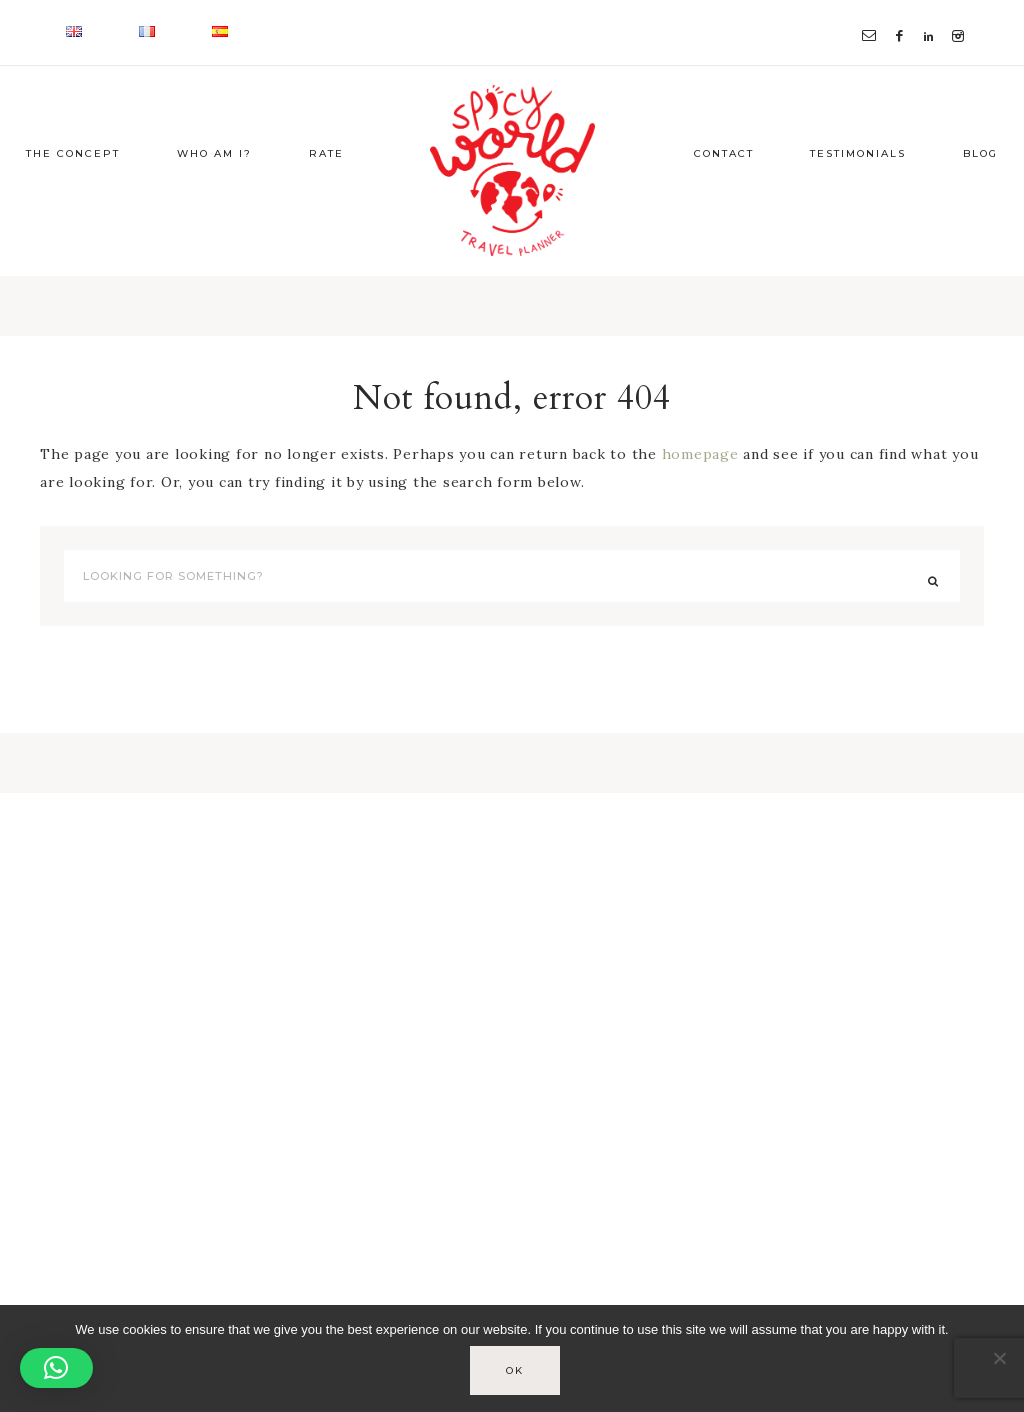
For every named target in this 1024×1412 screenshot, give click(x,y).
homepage (700, 493)
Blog (980, 192)
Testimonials (858, 192)
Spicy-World (512, 190)
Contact (724, 192)
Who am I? (214, 192)
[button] (56, 1368)
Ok (517, 1372)
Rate (326, 192)
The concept (73, 192)
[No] (999, 1360)
